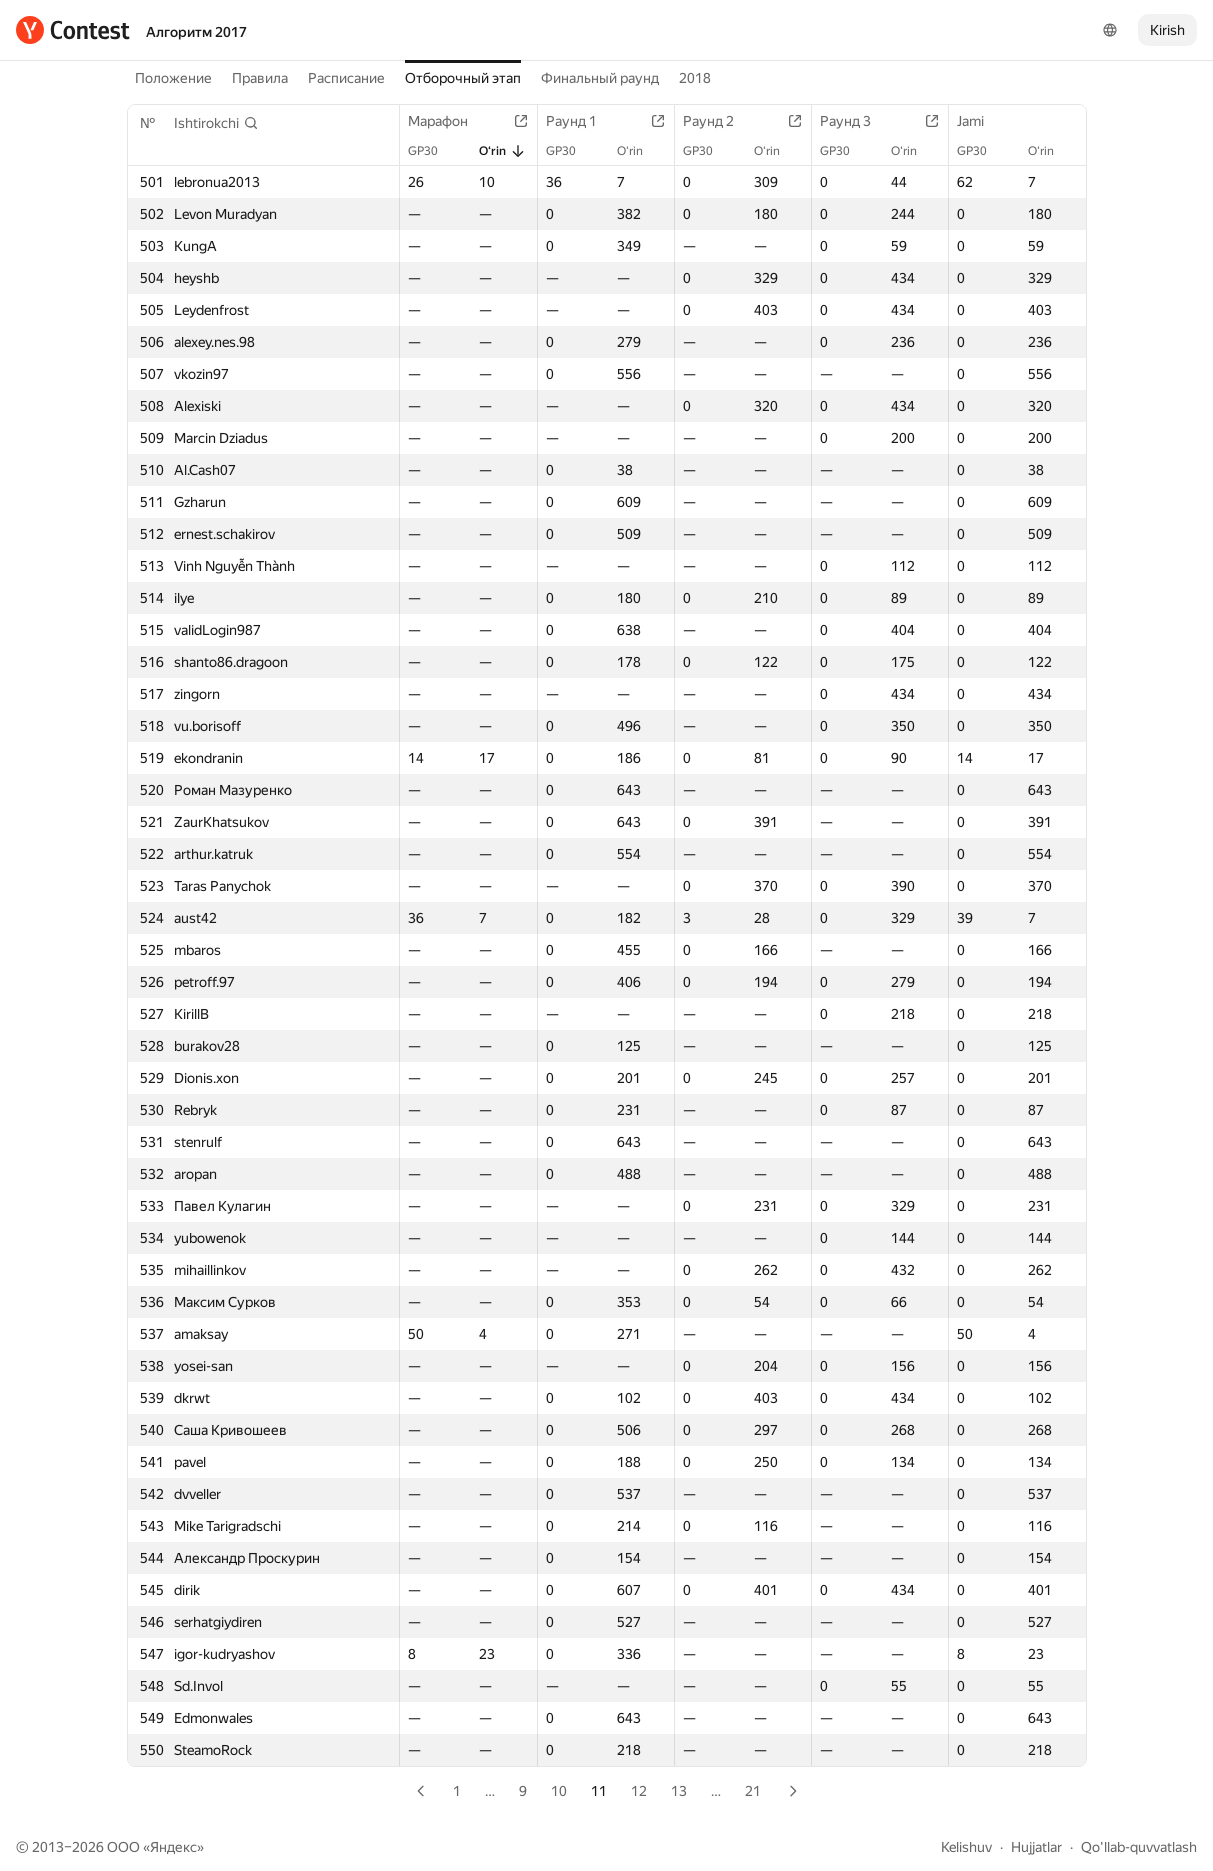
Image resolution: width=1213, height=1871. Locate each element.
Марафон (448, 121)
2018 (695, 78)
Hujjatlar (1036, 1847)
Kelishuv (966, 1847)
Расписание (346, 78)
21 (753, 1791)
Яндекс (173, 1847)
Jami (980, 121)
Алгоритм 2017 (196, 32)
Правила (260, 78)
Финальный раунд (600, 78)
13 (679, 1791)
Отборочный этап (463, 78)
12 (639, 1791)
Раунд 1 (581, 121)
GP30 (433, 151)
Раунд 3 (855, 121)
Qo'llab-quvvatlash (1139, 1847)
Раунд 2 (718, 121)
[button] (216, 123)
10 (559, 1791)
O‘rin (502, 151)
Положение (173, 78)
